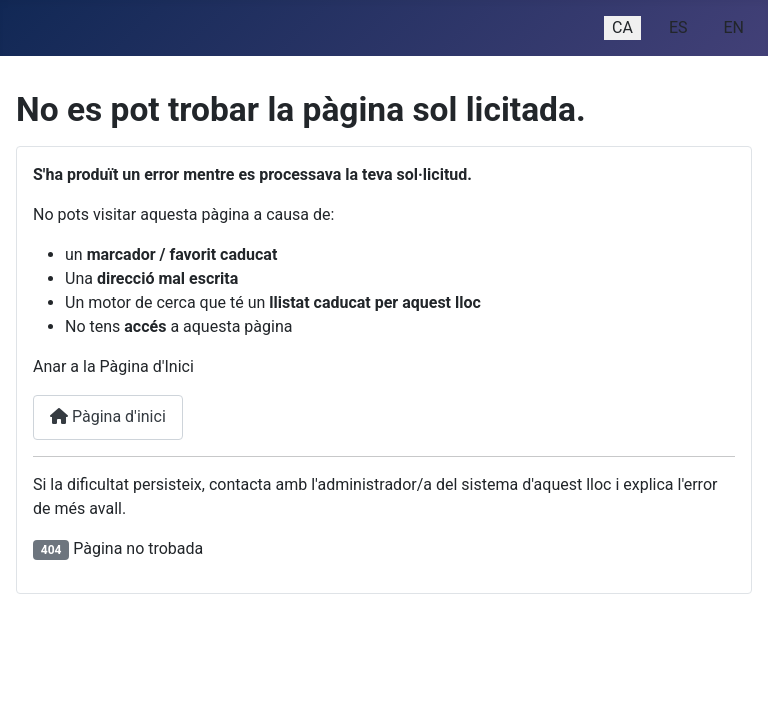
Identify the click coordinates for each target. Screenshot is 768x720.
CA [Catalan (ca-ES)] (622, 27)
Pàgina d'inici (108, 416)
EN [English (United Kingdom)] (733, 27)
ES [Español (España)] (678, 27)
